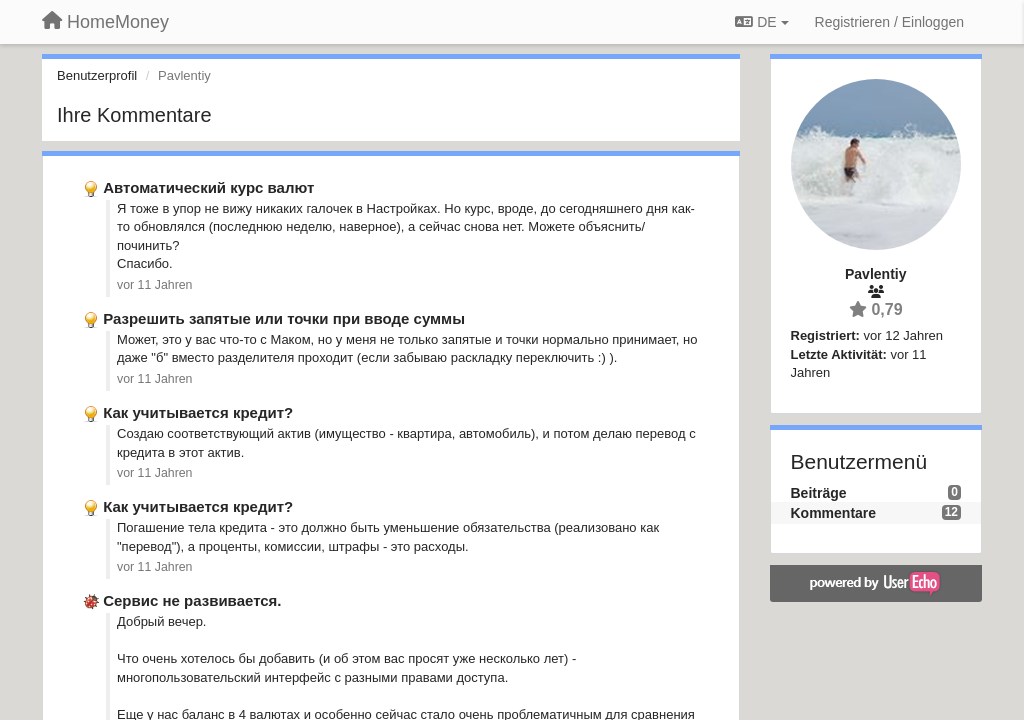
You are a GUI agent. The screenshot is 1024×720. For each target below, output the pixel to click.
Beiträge (819, 493)
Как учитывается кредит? (198, 412)
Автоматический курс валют (208, 187)
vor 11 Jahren (154, 285)
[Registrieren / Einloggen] (889, 22)
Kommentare (834, 513)
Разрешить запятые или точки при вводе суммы (284, 318)
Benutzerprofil (97, 75)
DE (761, 22)
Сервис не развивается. (192, 600)
